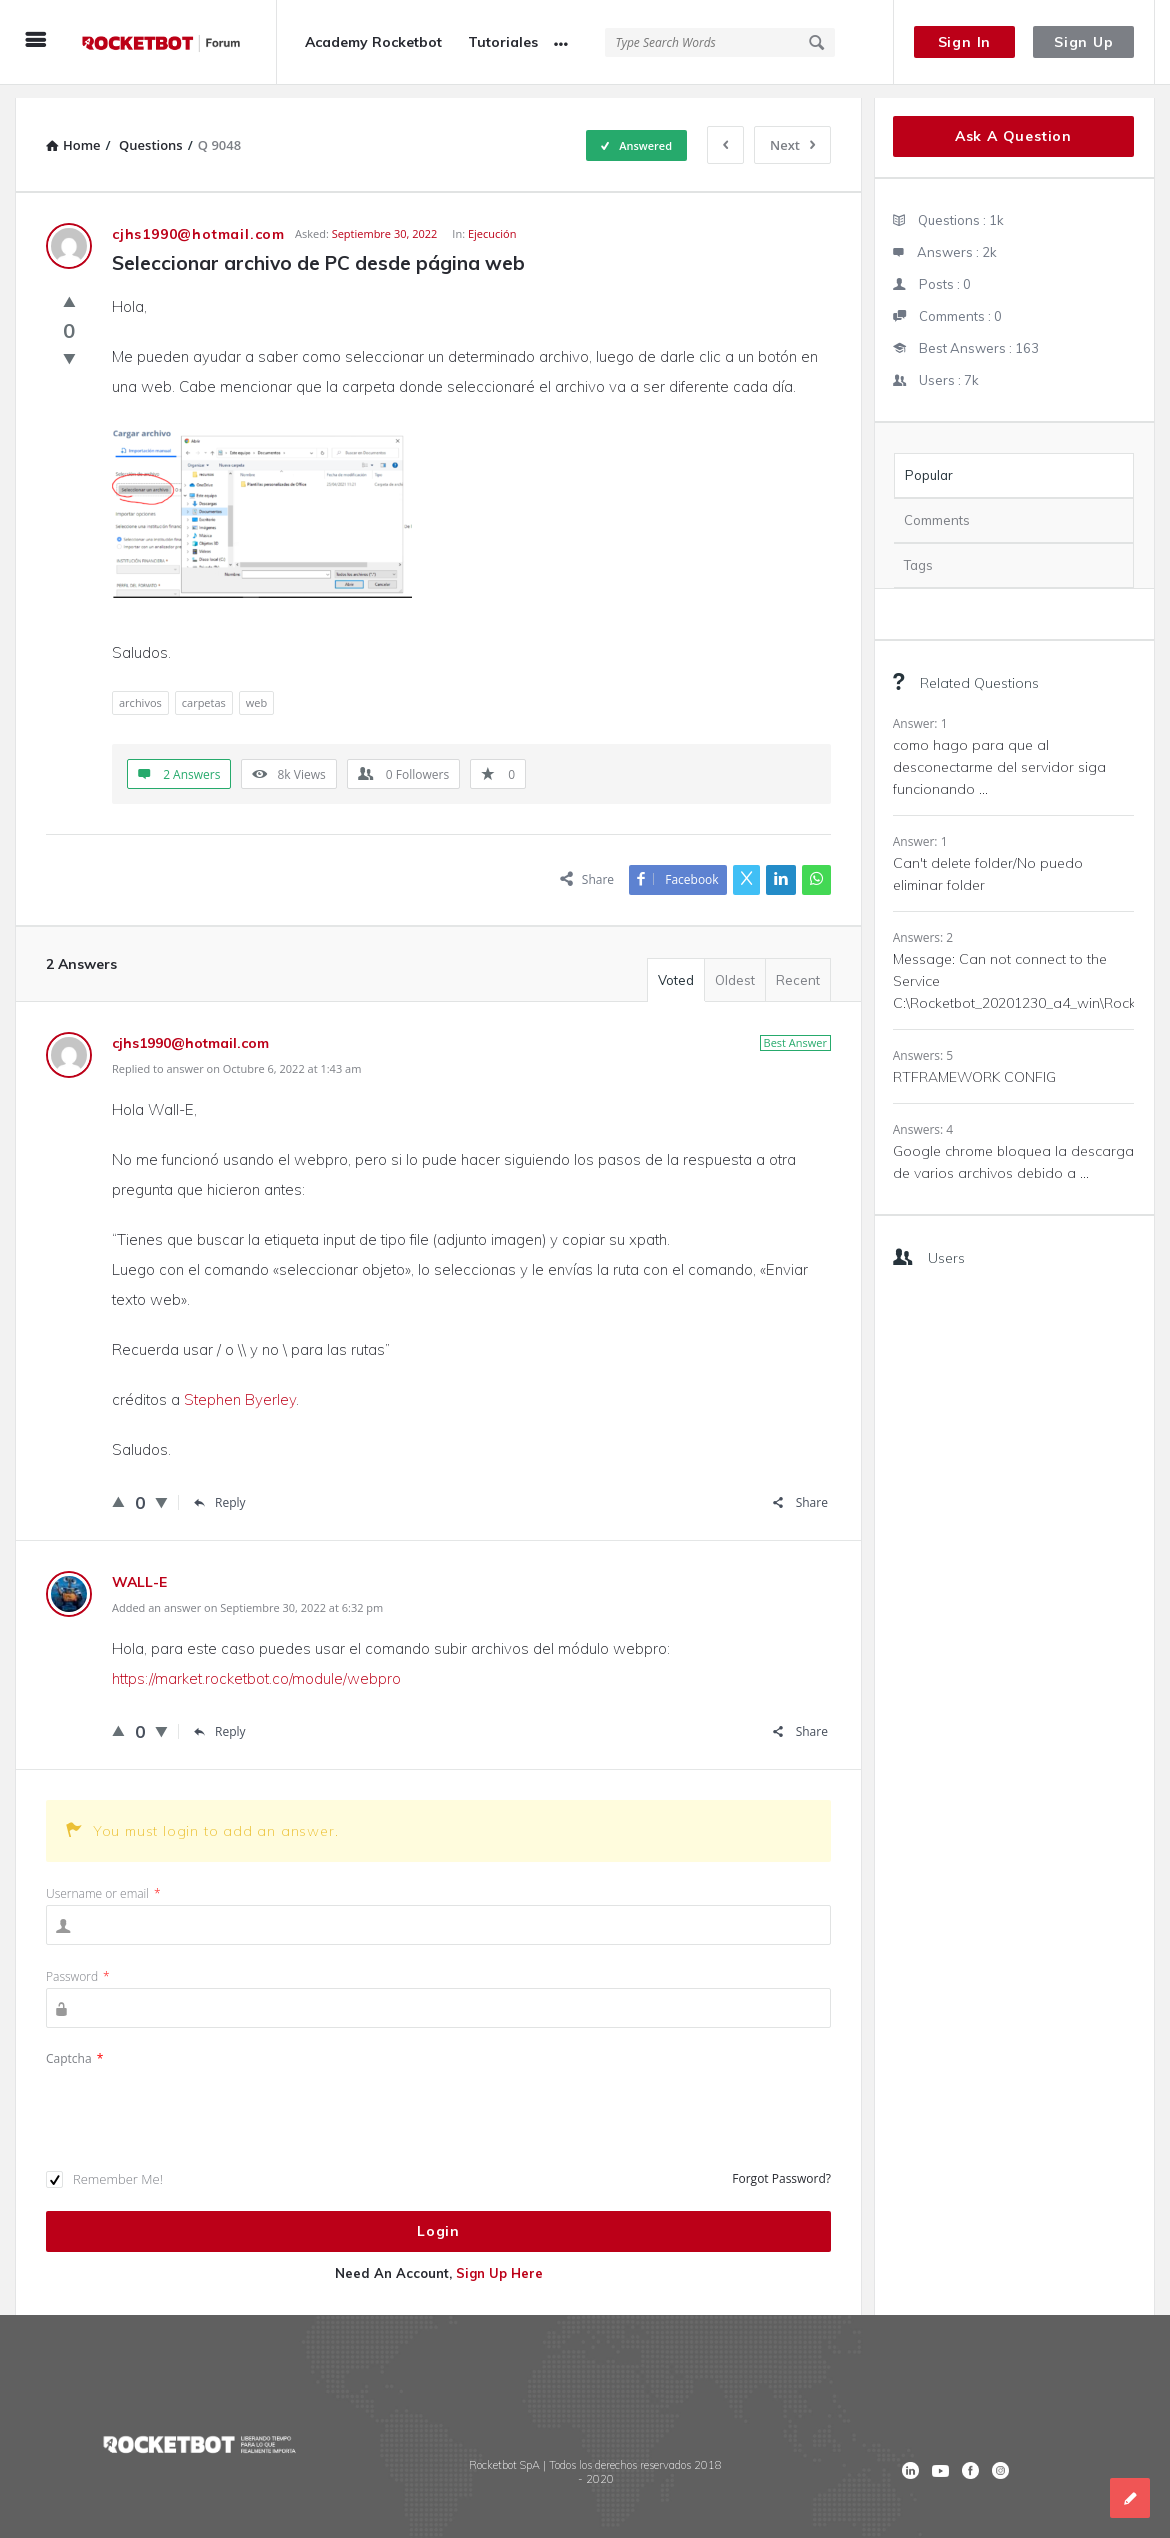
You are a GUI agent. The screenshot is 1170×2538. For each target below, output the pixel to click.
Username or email (103, 1880)
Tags (918, 552)
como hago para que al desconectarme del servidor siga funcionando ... (999, 754)
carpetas (204, 689)
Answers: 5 (923, 1042)
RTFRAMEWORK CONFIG (974, 1064)
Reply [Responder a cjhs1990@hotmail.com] (220, 1489)
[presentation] (198, 2096)
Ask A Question (1013, 123)
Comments (937, 507)
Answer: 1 (920, 710)
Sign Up (1084, 42)
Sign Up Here (499, 2260)
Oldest (735, 967)
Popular (929, 462)
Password (78, 1963)
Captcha (74, 2045)
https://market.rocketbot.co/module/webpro (256, 1665)
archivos (140, 689)
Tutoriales (503, 42)
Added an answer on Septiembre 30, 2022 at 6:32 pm (247, 1594)
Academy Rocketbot (373, 42)
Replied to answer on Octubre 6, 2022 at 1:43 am (236, 1055)
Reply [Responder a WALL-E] (220, 1718)
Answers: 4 (923, 1116)
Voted (676, 967)
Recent (798, 967)
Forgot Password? (781, 2165)
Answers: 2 (923, 924)
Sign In (965, 42)
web (256, 689)
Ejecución (492, 220)
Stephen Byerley (240, 1386)
